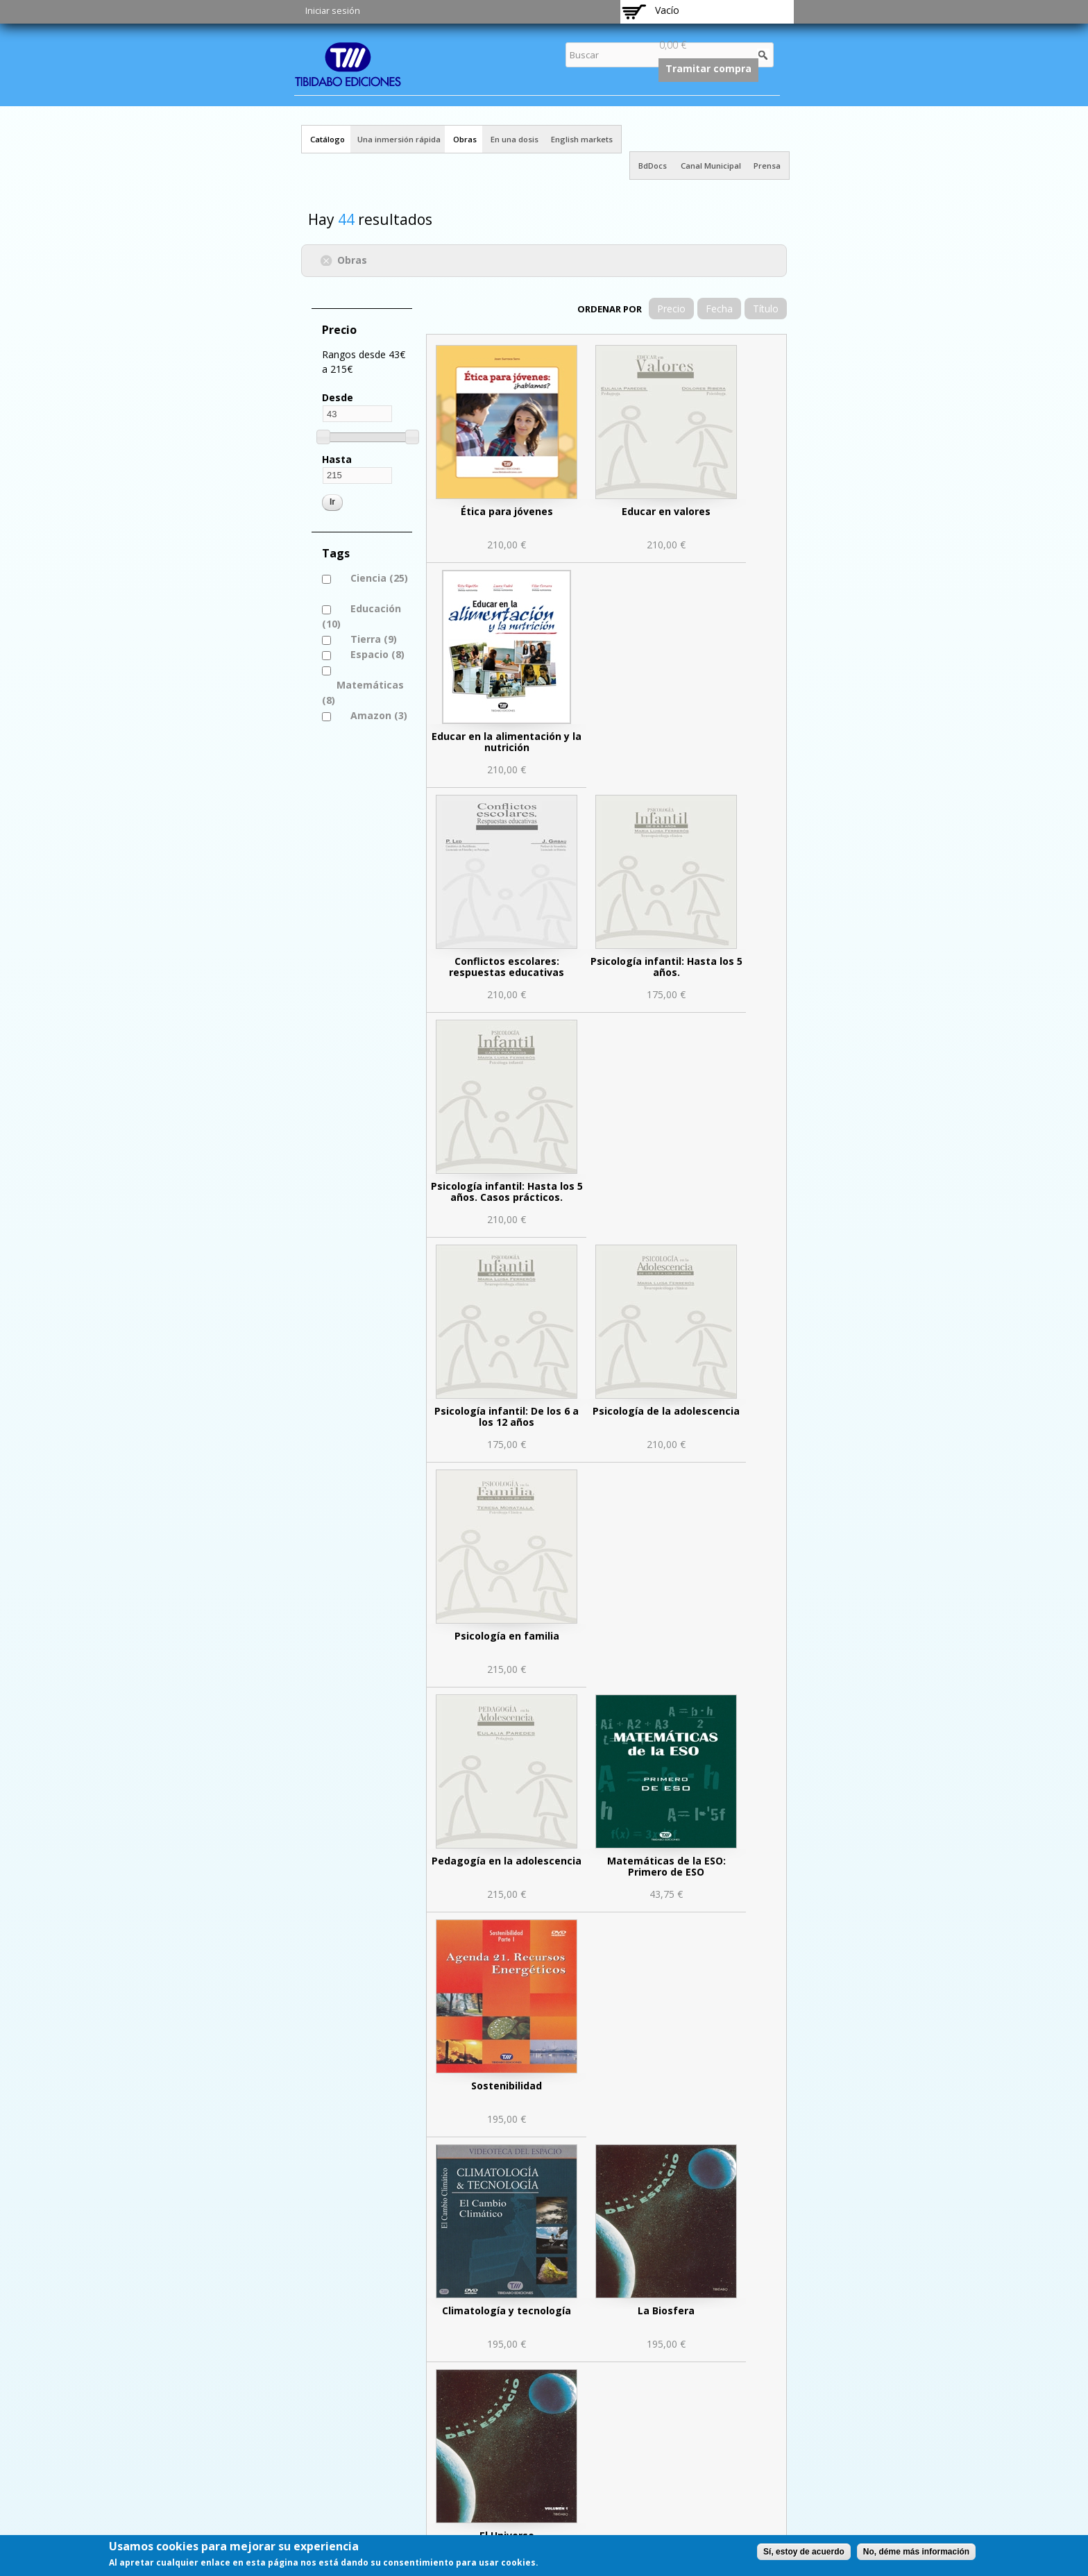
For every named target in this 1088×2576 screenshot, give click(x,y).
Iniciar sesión (332, 11)
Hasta (337, 459)
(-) (328, 259)
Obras (465, 139)
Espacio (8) (377, 654)
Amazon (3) (378, 715)
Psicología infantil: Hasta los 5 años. (666, 966)
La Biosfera (666, 2310)
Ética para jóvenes (507, 511)
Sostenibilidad (506, 2085)
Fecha (719, 308)
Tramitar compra (708, 68)
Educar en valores (666, 511)
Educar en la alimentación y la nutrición (506, 742)
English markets (582, 139)
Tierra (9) (373, 639)
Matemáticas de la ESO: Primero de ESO (666, 1866)
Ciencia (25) (372, 577)
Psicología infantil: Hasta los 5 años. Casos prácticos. (507, 1191)
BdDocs (652, 165)
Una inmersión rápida (399, 139)
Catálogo (327, 139)
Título (766, 308)
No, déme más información (916, 2552)
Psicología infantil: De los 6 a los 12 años (506, 1416)
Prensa (767, 165)
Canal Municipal (711, 165)
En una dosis (514, 139)
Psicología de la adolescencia (666, 1410)
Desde (337, 397)
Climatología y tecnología (506, 2310)
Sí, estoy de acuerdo (803, 2552)
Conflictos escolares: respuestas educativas (506, 966)
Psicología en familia (506, 1635)
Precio (671, 308)
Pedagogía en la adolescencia (506, 1860)
